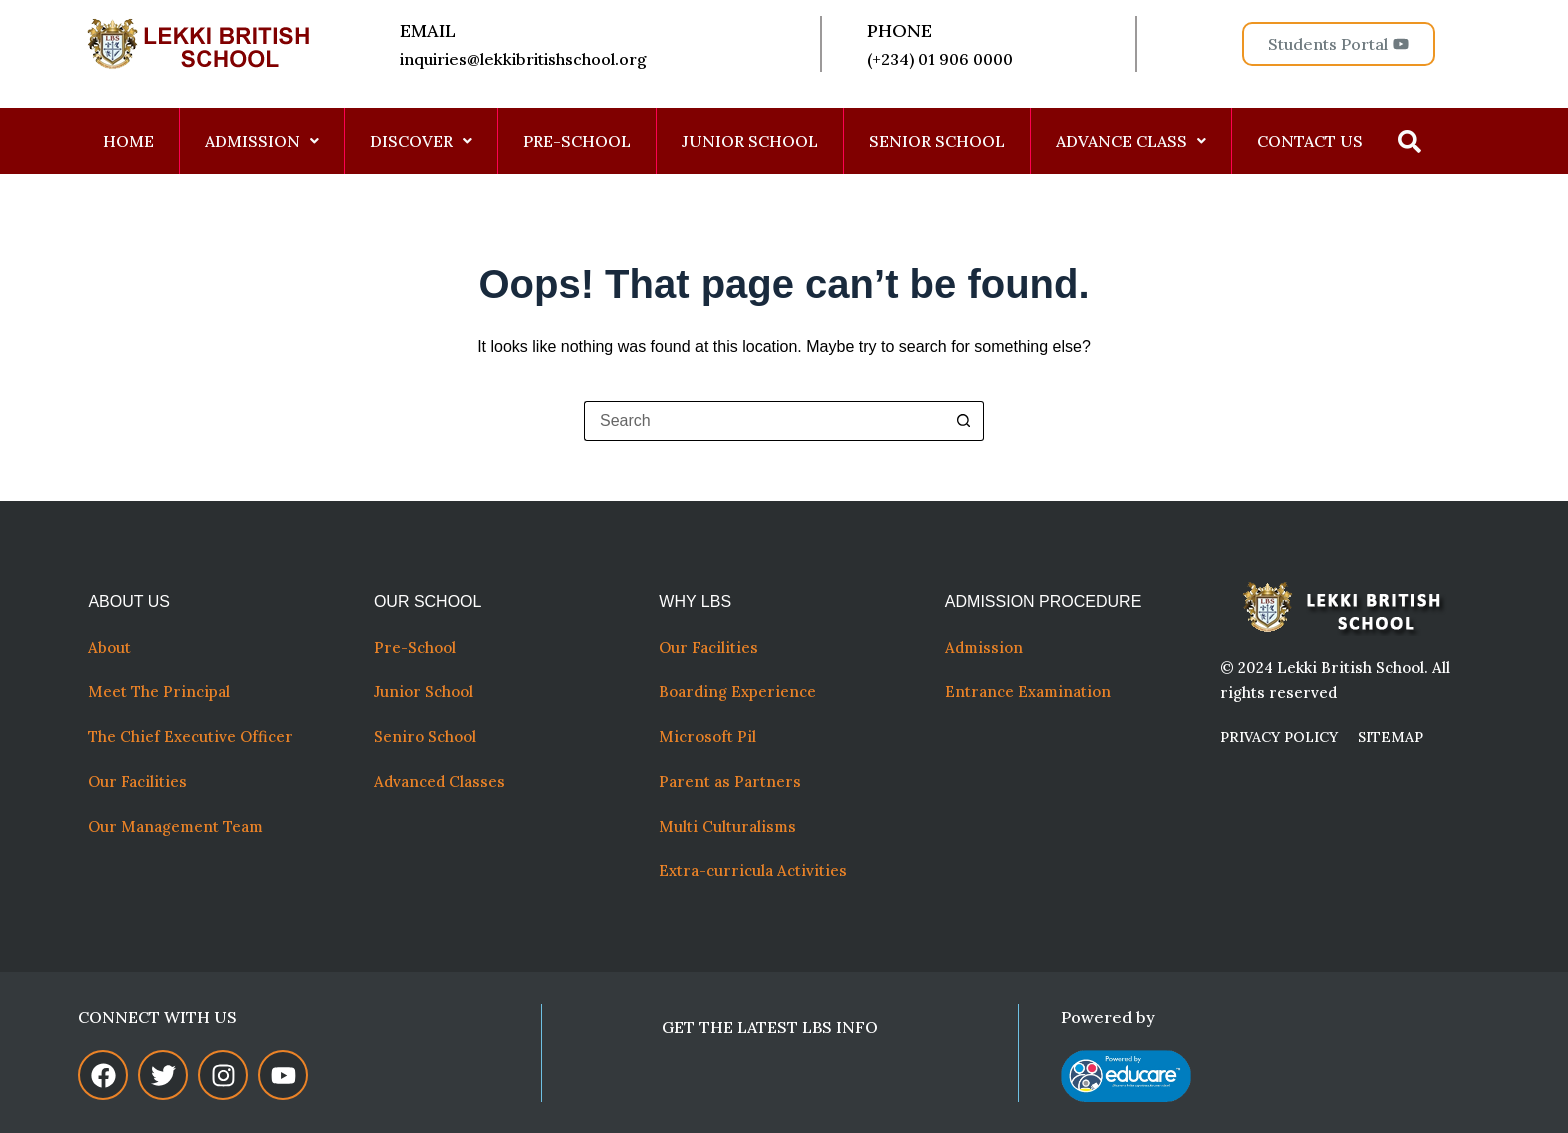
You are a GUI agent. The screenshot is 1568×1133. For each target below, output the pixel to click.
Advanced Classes (439, 781)
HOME (128, 141)
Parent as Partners (730, 781)
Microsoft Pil (707, 736)
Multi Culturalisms (731, 826)
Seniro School (425, 736)
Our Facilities (137, 781)
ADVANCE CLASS (1131, 141)
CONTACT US (1310, 141)
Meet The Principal (159, 691)
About (111, 647)
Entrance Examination (1028, 691)
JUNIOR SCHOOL (750, 141)
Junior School (423, 691)
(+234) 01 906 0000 (940, 59)
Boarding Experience (737, 691)
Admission (984, 647)
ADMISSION (262, 141)
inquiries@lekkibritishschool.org (525, 59)
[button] (262, 141)
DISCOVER (421, 141)
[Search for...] (764, 421)
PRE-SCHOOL (577, 141)
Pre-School (415, 647)
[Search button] (964, 421)
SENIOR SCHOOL (937, 141)
